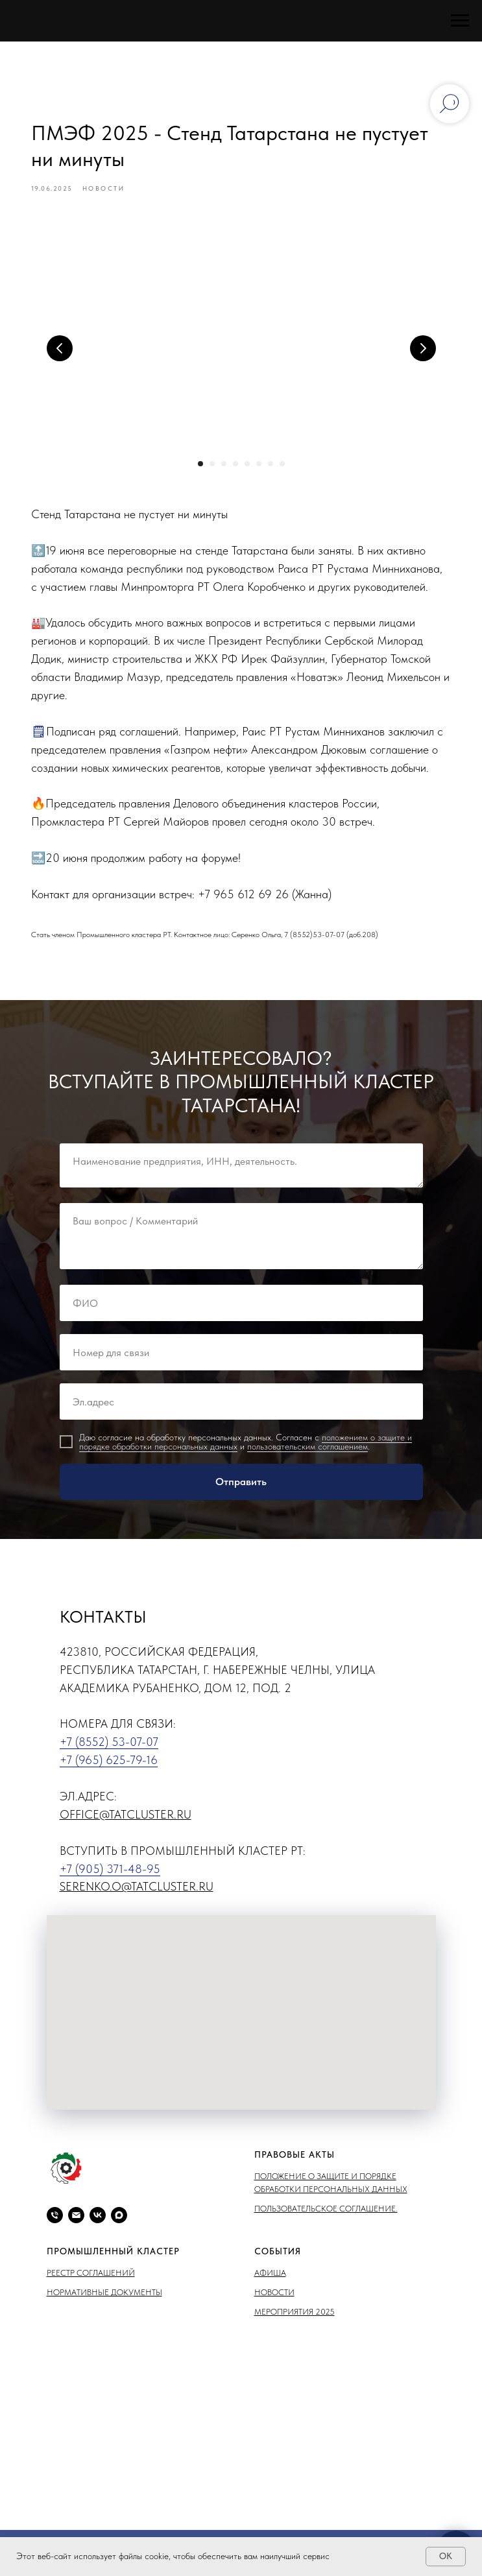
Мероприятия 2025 (294, 2315)
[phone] (55, 2219)
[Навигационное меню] (460, 20)
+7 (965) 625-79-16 (109, 1764)
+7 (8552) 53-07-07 (109, 1745)
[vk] (98, 2219)
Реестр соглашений (91, 2277)
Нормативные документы (104, 2296)
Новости (274, 2296)
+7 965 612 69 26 (245, 896)
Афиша (270, 2277)
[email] (76, 2219)
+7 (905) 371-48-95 (110, 1872)
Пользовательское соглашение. (326, 2212)
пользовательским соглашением (307, 1450)
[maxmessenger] (119, 2219)
